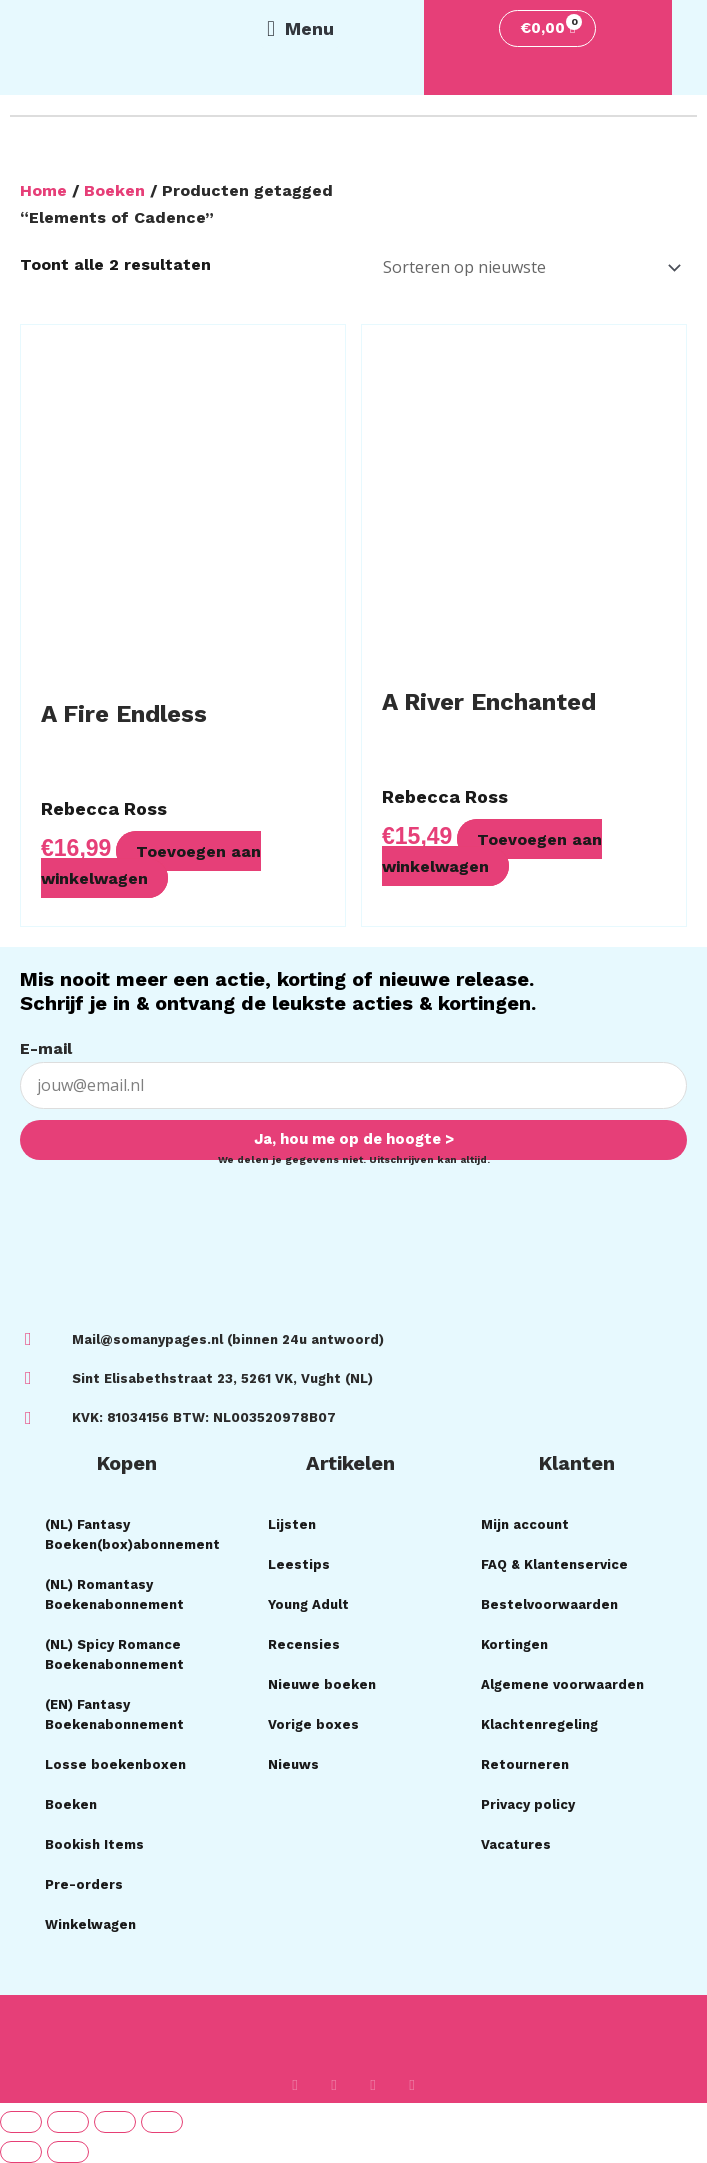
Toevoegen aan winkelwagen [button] (151, 864)
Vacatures (516, 1844)
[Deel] (115, 2122)
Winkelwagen (90, 1924)
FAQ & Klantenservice (554, 1564)
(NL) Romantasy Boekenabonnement (114, 1594)
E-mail (46, 1048)
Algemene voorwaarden (562, 1684)
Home (43, 190)
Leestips (299, 1564)
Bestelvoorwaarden (549, 1604)
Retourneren (525, 1764)
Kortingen (514, 1644)
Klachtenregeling (539, 1724)
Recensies (304, 1644)
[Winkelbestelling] (528, 267)
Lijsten (292, 1524)
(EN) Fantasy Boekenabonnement (114, 1714)
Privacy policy (528, 1804)
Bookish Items (94, 1844)
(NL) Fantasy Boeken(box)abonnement (132, 1534)
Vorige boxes (313, 1724)
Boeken (114, 190)
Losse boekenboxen (115, 1764)
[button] (300, 29)
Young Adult (308, 1604)
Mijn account (525, 1524)
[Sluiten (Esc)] (162, 2122)
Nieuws (293, 1764)
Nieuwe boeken (322, 1684)
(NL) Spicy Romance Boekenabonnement (114, 1654)
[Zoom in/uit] (21, 2122)
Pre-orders (84, 1884)
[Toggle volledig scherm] (68, 2122)
